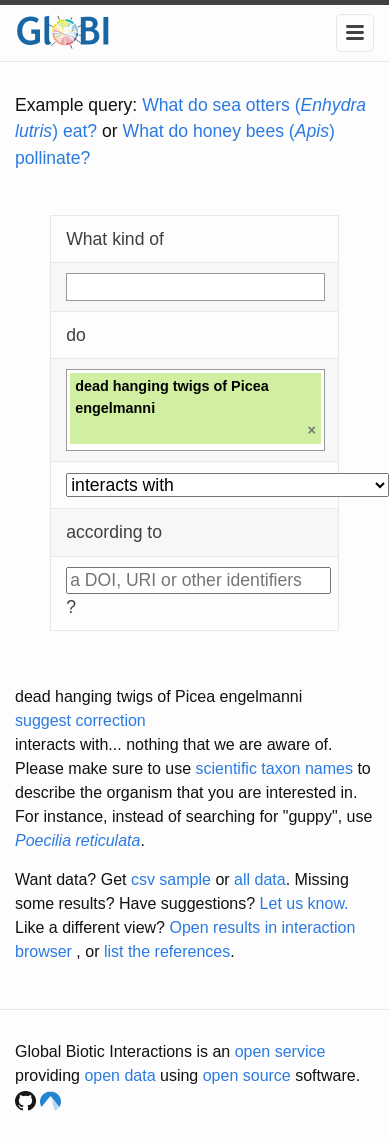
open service (280, 1051)
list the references (167, 951)
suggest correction (80, 720)
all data (260, 879)
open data (119, 1075)
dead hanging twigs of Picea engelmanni (158, 696)
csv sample (171, 879)
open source (247, 1075)
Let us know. (304, 903)
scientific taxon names (274, 768)
